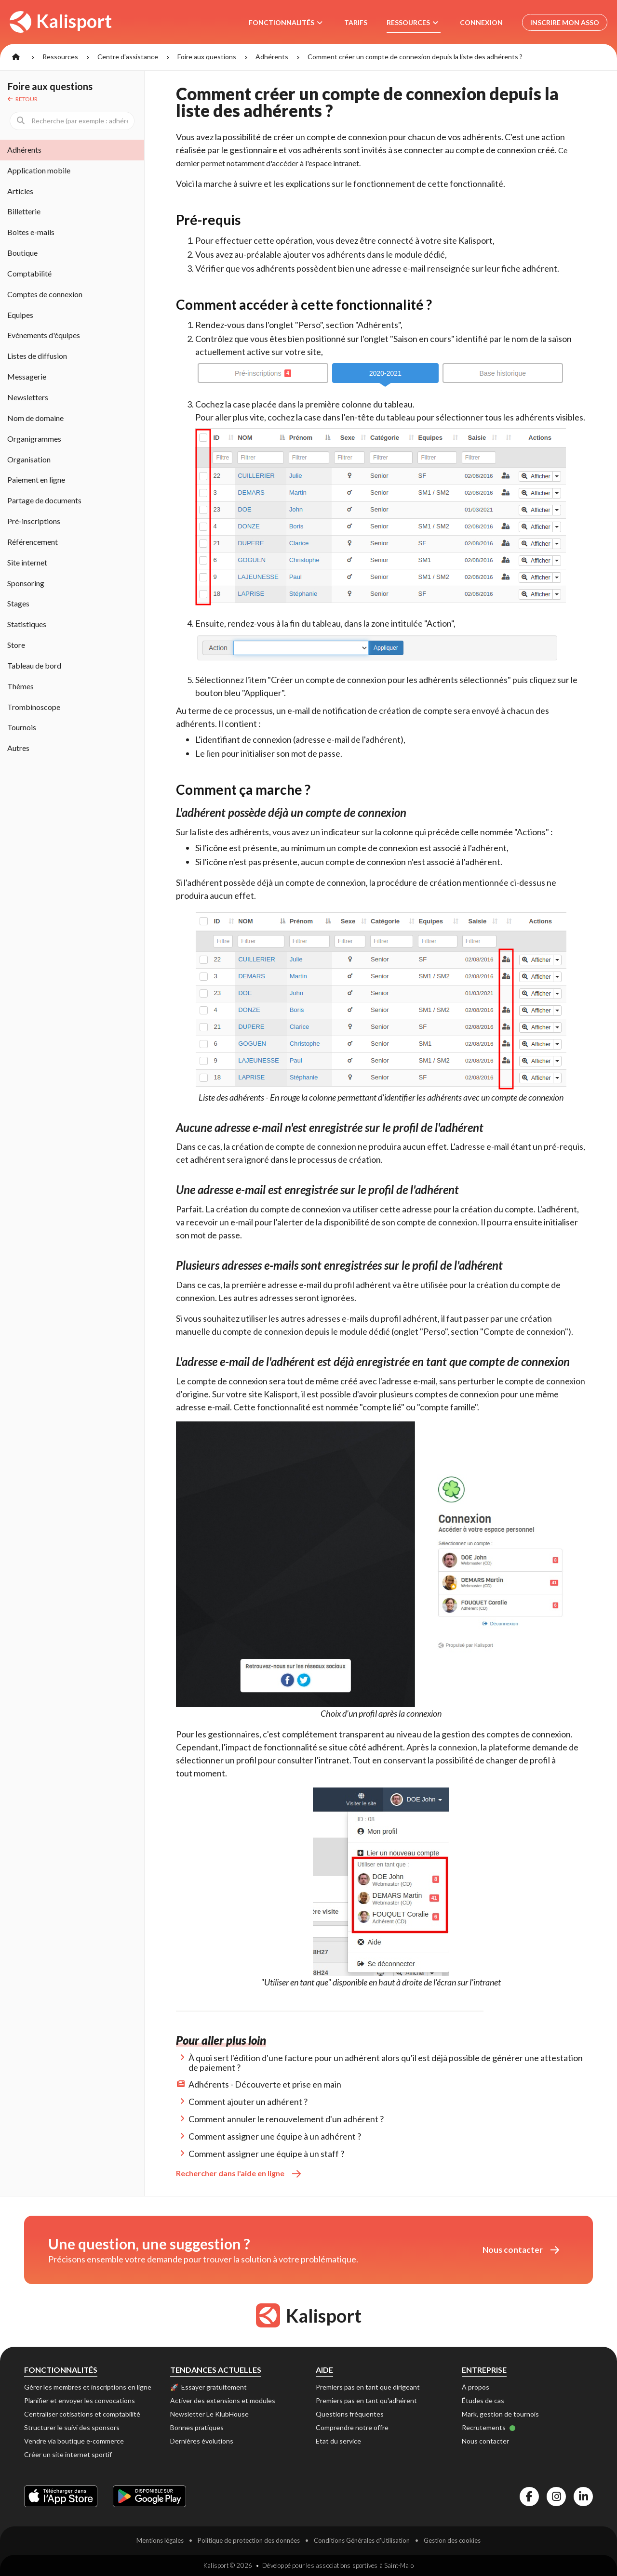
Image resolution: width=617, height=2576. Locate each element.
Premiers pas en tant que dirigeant (368, 2387)
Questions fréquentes (350, 2414)
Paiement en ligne (36, 479)
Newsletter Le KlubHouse (209, 2414)
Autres (18, 747)
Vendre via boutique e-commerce (74, 2441)
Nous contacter (521, 2250)
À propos (475, 2387)
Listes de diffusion (37, 355)
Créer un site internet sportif (68, 2454)
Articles (20, 191)
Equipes (20, 314)
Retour (23, 99)
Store (16, 644)
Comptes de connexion (44, 294)
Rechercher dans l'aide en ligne (238, 2173)
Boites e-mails (30, 232)
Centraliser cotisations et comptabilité (82, 2414)
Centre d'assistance (127, 57)
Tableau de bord (34, 665)
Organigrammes (34, 438)
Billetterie (23, 211)
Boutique (22, 252)
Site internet (27, 562)
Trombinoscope (33, 706)
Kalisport (61, 21)
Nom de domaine (35, 417)
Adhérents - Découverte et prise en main (264, 2084)
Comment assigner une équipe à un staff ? (266, 2153)
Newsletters (27, 397)
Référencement (32, 541)
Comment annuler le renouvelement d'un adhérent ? (286, 2119)
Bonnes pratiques (197, 2427)
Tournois (21, 727)
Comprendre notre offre (352, 2427)
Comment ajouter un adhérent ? (248, 2101)
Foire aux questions (206, 57)
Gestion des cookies (452, 2540)
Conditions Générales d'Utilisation (362, 2540)
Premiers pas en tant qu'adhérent (366, 2400)
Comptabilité (29, 273)
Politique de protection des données (249, 2540)
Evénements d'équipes (43, 335)
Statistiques (26, 624)
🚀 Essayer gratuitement (208, 2387)
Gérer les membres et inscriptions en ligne (87, 2387)
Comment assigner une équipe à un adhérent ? (274, 2136)
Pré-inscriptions (33, 521)
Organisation (29, 459)
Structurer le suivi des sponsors (72, 2427)
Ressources (60, 57)
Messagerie (26, 376)
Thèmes (20, 686)
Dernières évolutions (201, 2441)
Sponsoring (25, 583)
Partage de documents (44, 500)
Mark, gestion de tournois (500, 2414)
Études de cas (483, 2400)
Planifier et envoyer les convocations (79, 2400)
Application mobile (38, 170)
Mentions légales (160, 2540)
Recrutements (489, 2427)
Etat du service (338, 2441)
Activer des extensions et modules (222, 2400)
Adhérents (271, 57)
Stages (18, 603)
